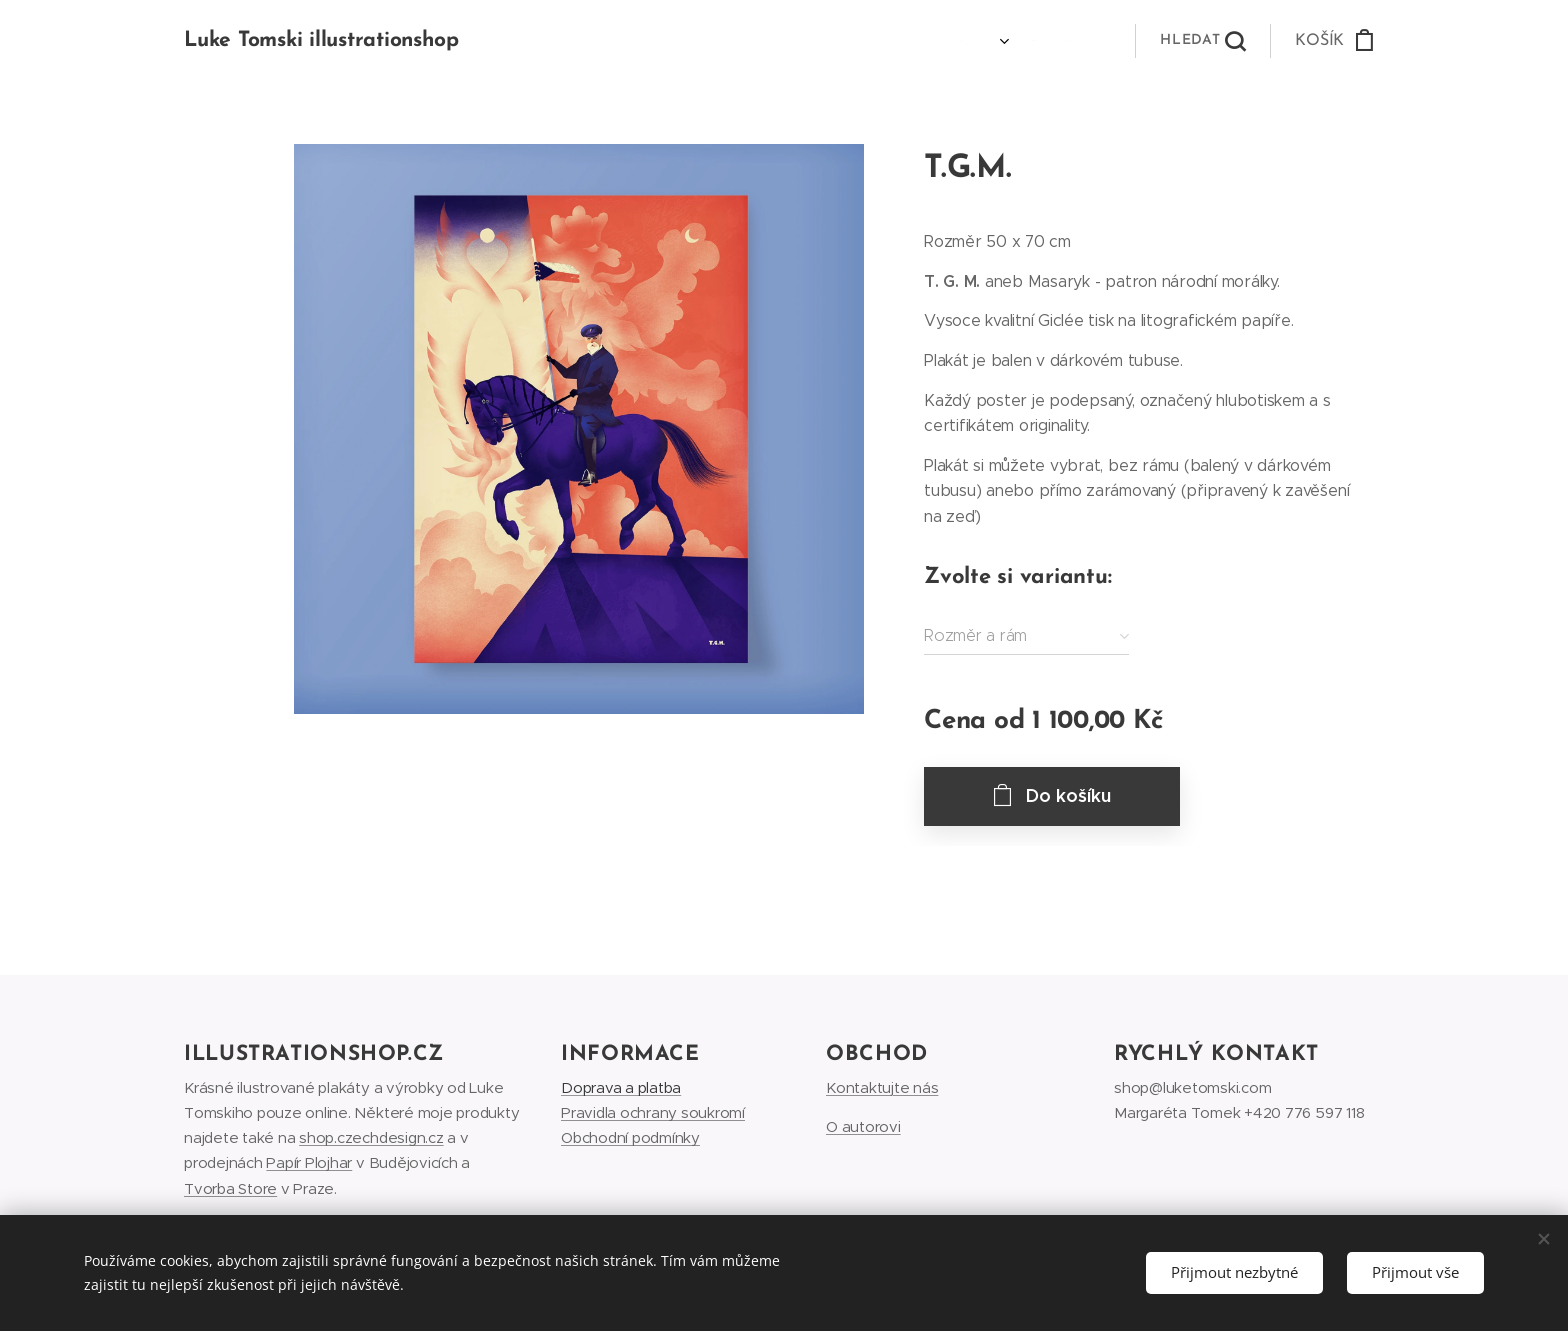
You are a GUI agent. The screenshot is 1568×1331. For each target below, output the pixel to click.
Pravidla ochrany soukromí (653, 1113)
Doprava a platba (621, 1088)
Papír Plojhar (309, 1163)
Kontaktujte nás (882, 1088)
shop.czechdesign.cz (371, 1138)
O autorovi (863, 1127)
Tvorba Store (230, 1188)
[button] (1202, 41)
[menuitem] (966, 41)
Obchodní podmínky (630, 1138)
